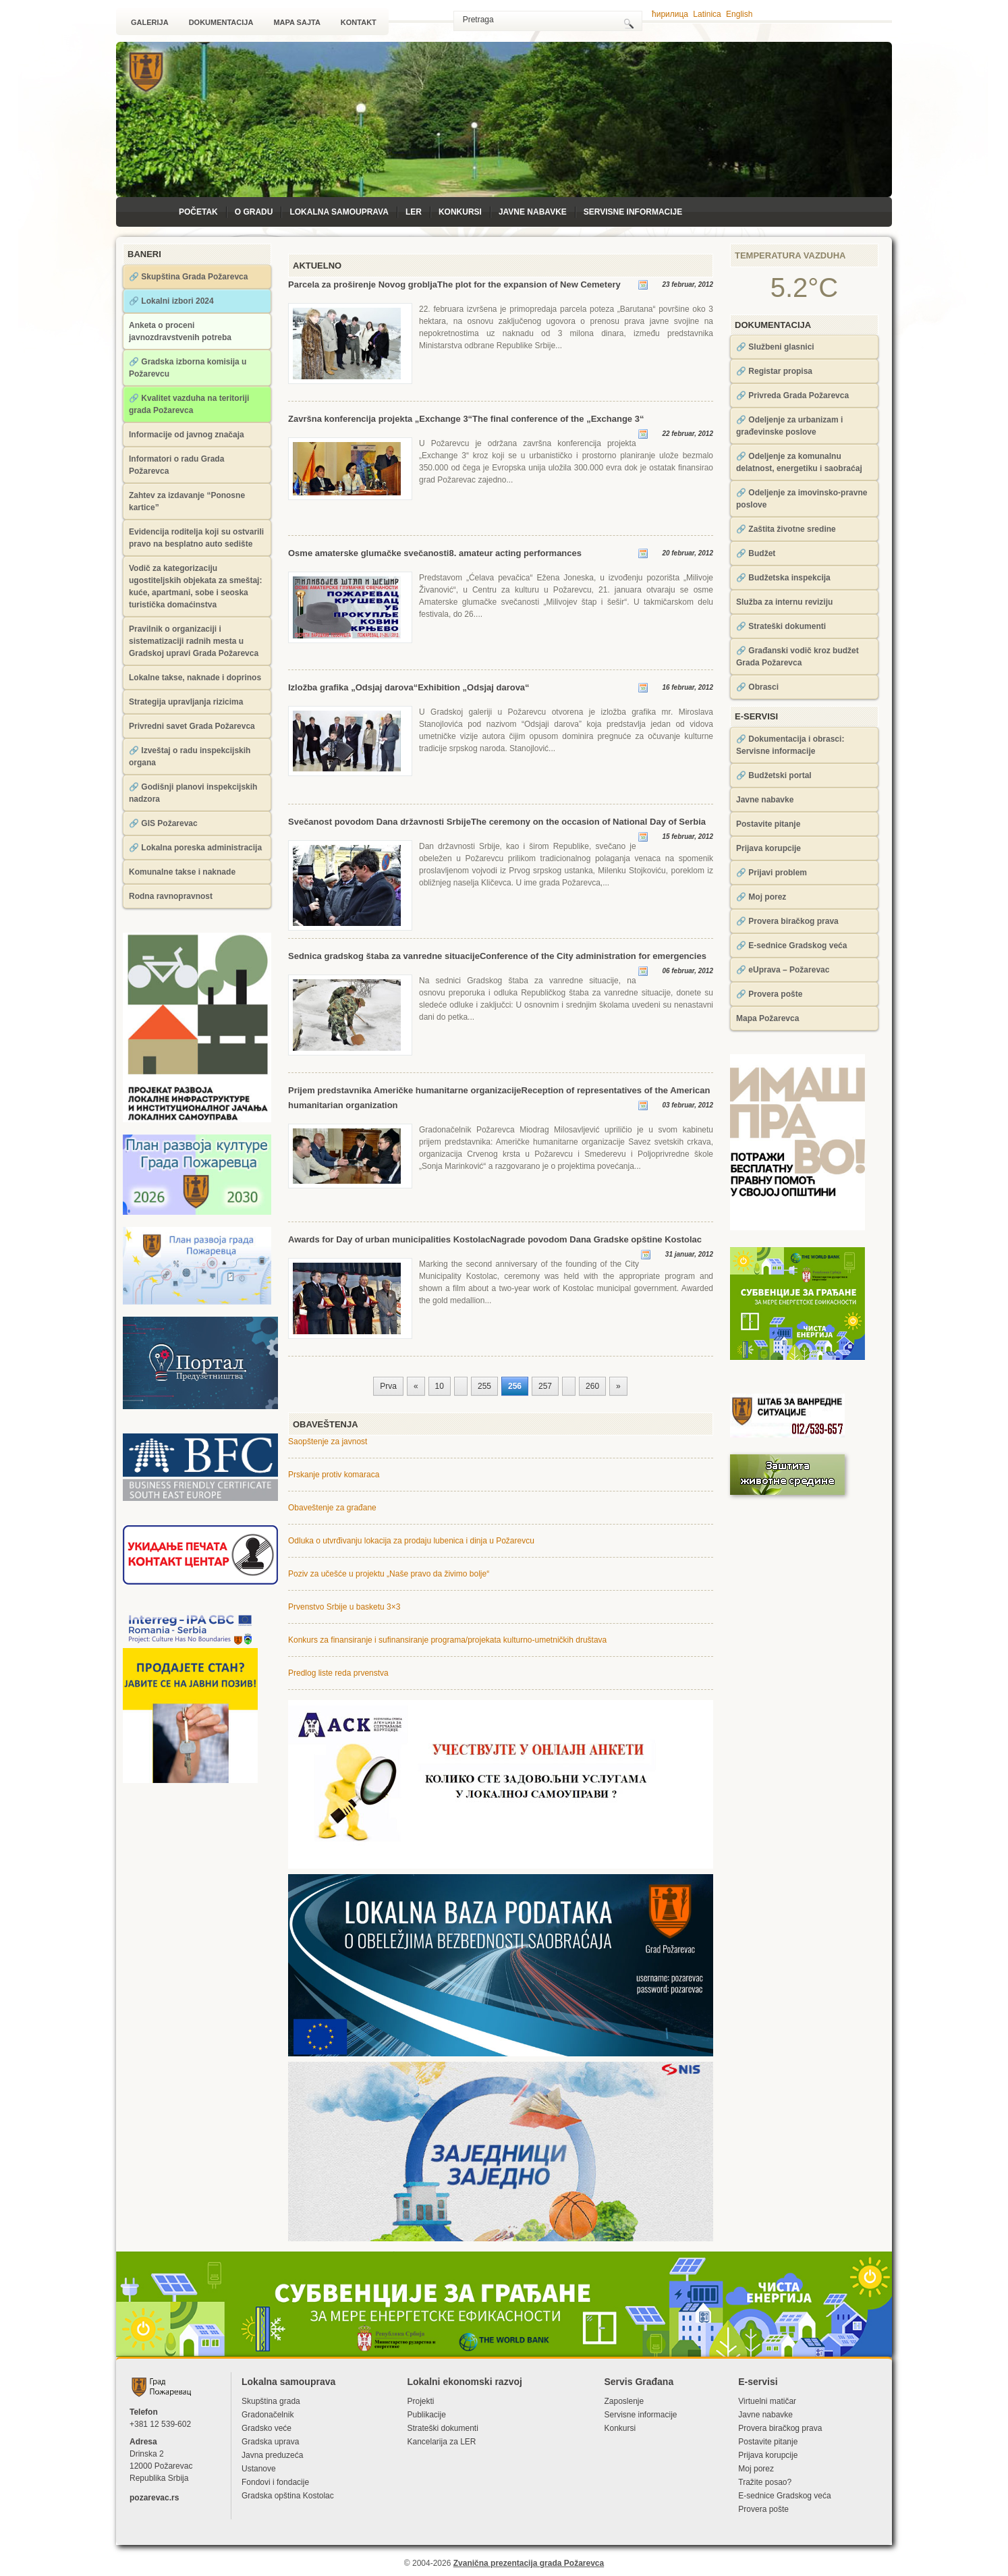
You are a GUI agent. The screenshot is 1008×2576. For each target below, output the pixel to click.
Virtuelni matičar (767, 2401)
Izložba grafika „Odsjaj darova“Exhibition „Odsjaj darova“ (409, 687)
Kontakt (358, 22)
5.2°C (805, 287)
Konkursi (460, 212)
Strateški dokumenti (442, 2428)
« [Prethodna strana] (416, 1386)
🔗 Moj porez (761, 897)
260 (592, 1386)
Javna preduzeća (272, 2455)
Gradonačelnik (267, 2414)
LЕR (413, 212)
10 (439, 1386)
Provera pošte (763, 2509)
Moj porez (756, 2468)
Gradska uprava (270, 2441)
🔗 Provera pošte (769, 994)
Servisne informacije (633, 212)
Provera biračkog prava (780, 2428)
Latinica (707, 14)
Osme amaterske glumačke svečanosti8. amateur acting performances (435, 553)
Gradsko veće (266, 2428)
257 (545, 1386)
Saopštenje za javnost (327, 1441)
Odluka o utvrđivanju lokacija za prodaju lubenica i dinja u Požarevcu (411, 1540)
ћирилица (670, 14)
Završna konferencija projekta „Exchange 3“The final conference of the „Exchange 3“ (466, 419)
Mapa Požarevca (767, 1018)
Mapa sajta (296, 22)
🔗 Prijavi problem (771, 872)
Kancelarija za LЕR (441, 2441)
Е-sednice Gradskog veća (784, 2495)
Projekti (420, 2401)
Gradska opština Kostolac (288, 2495)
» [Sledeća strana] (618, 1386)
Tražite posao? (764, 2482)
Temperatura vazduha (790, 255)
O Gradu (254, 212)
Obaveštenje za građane (332, 1507)
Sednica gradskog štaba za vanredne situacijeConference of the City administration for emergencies (497, 956)
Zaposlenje (624, 2401)
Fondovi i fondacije (275, 2482)
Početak (198, 212)
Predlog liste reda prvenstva (338, 1673)
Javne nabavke (533, 212)
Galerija (150, 22)
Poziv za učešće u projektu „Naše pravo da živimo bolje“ (388, 1574)
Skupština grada (271, 2401)
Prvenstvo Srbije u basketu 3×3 (344, 1607)
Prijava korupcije (768, 848)
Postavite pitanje (768, 824)
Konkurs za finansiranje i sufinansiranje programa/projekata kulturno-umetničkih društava (447, 1640)
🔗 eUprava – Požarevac (782, 970)
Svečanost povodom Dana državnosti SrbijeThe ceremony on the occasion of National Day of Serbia (497, 822)
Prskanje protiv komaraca (333, 1474)
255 (484, 1386)
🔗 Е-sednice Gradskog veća (791, 945)
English (739, 14)
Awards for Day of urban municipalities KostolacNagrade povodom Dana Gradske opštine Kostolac (495, 1239)
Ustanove (259, 2468)
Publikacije (426, 2414)
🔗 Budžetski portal (774, 775)
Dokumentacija (221, 22)
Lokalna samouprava (338, 212)
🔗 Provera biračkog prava (787, 921)
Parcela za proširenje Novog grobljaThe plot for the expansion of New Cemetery (454, 284)
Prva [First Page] (388, 1386)
